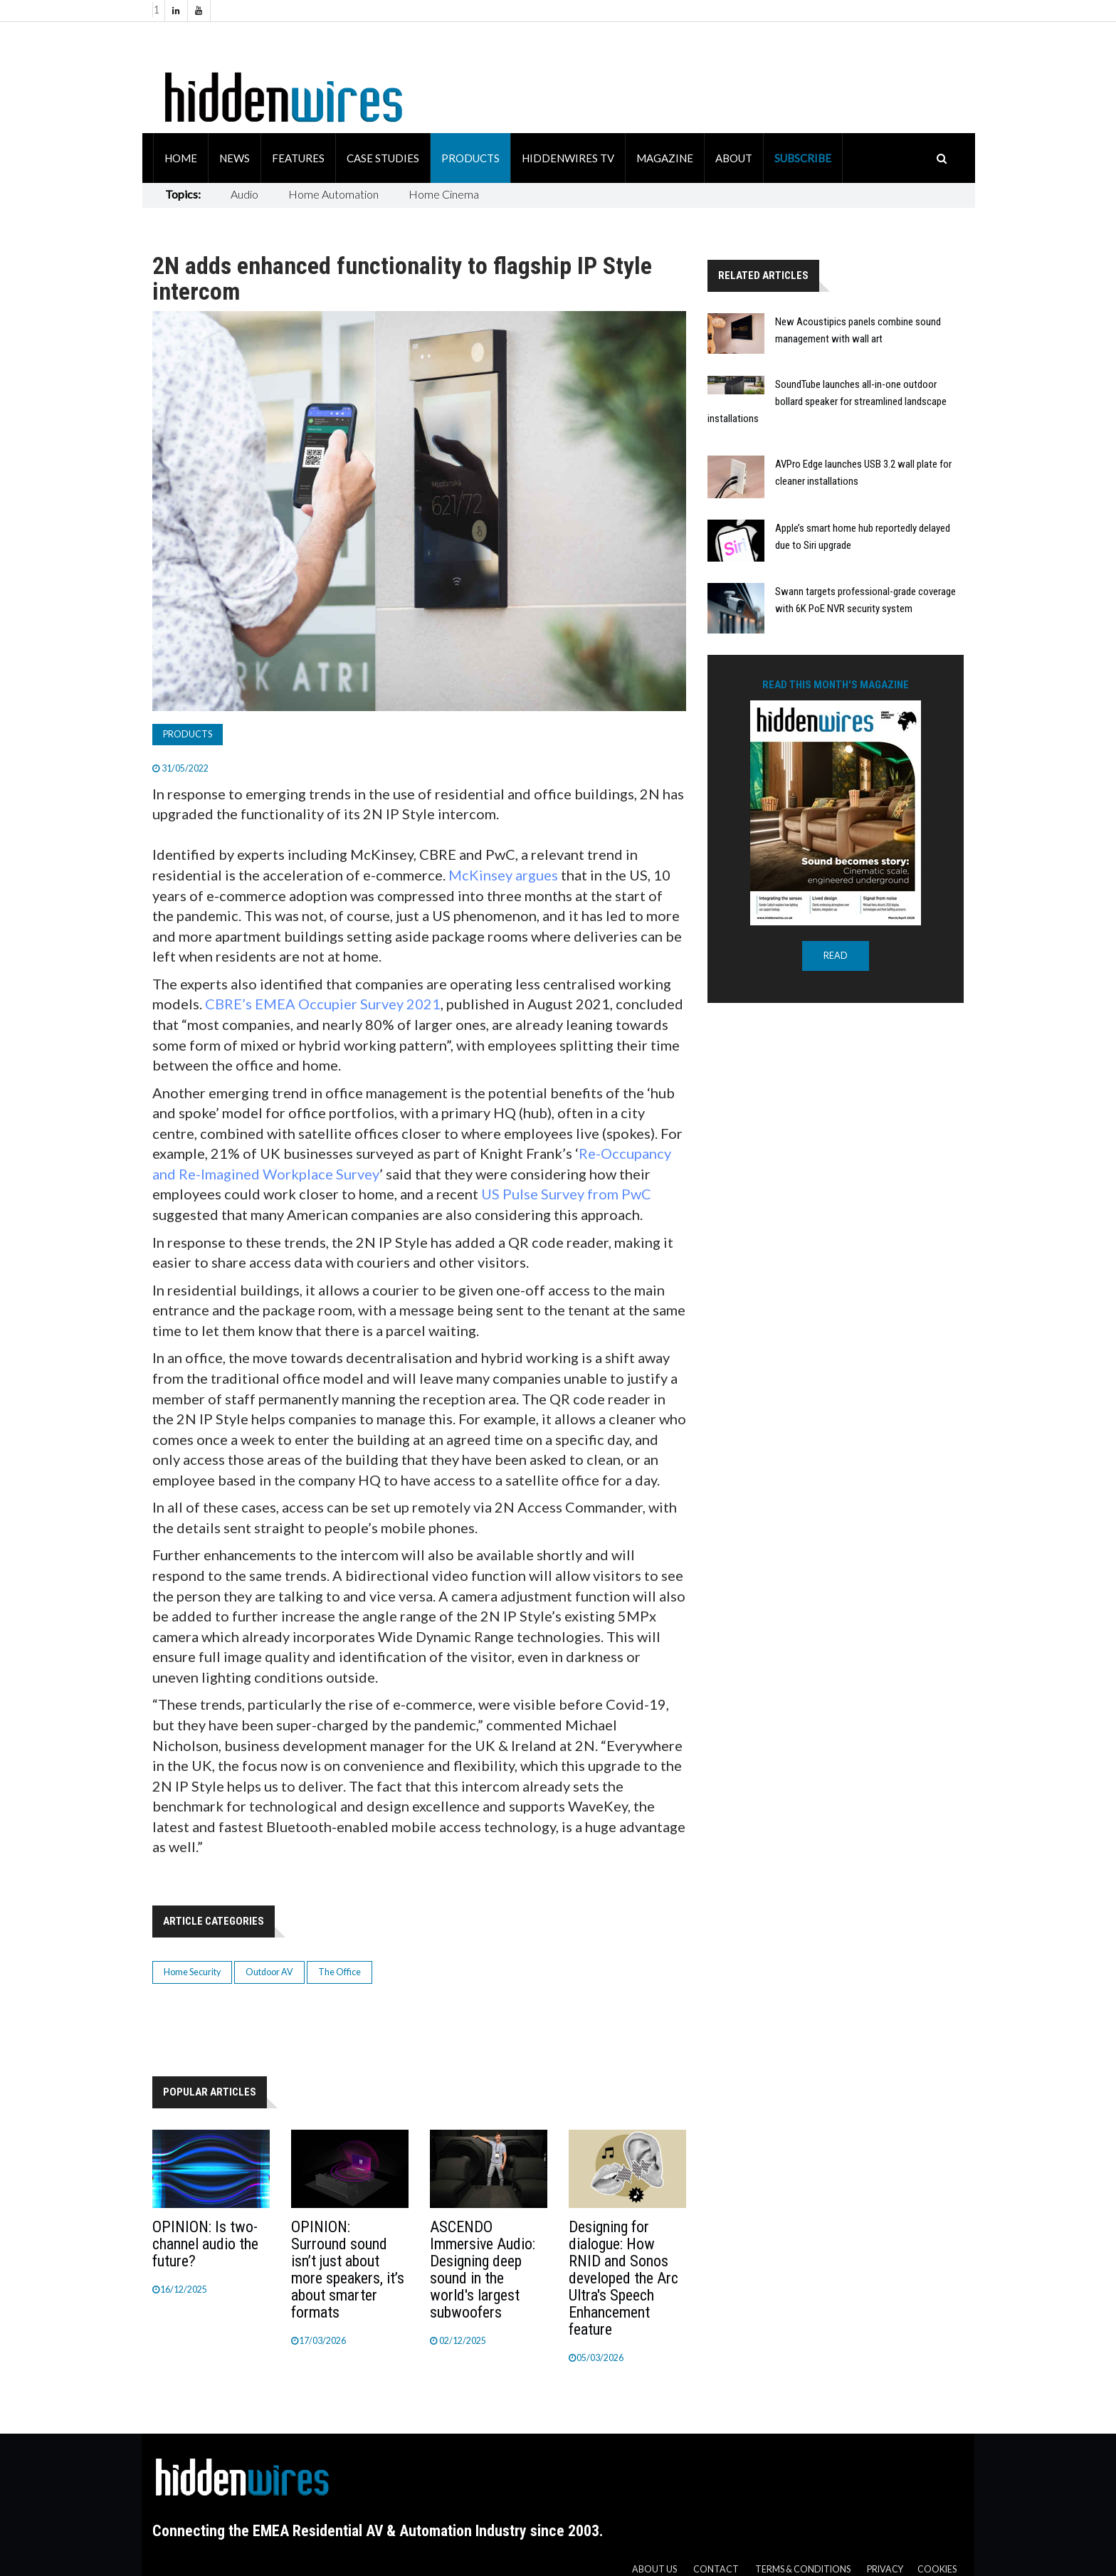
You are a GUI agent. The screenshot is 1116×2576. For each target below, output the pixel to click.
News (234, 158)
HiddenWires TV (568, 158)
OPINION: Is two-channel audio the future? (205, 2244)
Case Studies (383, 158)
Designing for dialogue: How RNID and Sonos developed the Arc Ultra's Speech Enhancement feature (623, 2278)
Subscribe (802, 158)
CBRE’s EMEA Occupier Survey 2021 (323, 1003)
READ (835, 955)
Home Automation (333, 194)
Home (180, 158)
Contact (716, 2569)
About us (654, 2569)
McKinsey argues (503, 874)
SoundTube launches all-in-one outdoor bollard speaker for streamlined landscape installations (827, 401)
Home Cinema (444, 194)
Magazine (664, 158)
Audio (244, 194)
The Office (339, 1972)
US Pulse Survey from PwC (566, 1193)
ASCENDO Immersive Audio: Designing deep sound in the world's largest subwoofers (482, 2269)
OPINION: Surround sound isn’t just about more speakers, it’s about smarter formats (347, 2269)
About (733, 158)
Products (470, 158)
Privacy (885, 2569)
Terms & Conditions (803, 2569)
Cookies (937, 2569)
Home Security (192, 1972)
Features (298, 158)
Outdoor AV (269, 1972)
